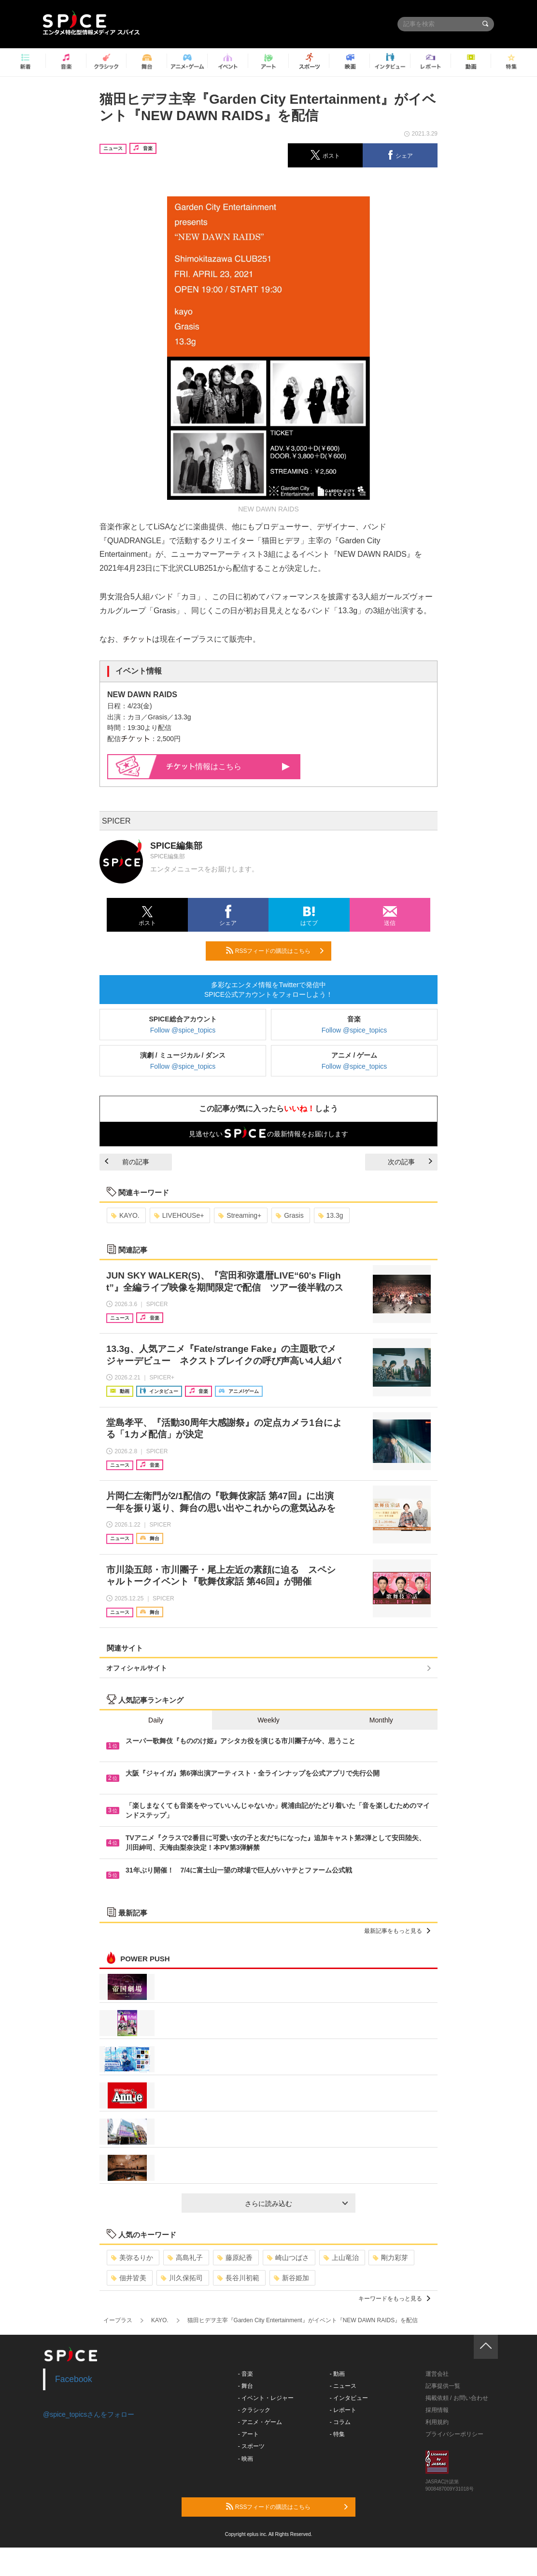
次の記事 (410, 1162)
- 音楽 (245, 2373)
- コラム (340, 2422)
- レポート (343, 2410)
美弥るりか (132, 2257)
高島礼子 (185, 2257)
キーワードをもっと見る (394, 2298)
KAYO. (125, 1215)
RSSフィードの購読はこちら (275, 950)
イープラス (117, 2320)
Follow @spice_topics (183, 1030)
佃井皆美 (128, 2278)
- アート (248, 2434)
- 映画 (245, 2458)
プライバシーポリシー (454, 2434)
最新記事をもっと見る (397, 1931)
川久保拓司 (182, 2278)
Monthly (381, 1720)
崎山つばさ (288, 2257)
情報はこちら (228, 766)
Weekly (268, 1720)
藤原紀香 (235, 2257)
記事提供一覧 (442, 2386)
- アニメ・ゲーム (260, 2422)
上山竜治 (341, 2257)
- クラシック (254, 2410)
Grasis (289, 1215)
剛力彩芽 (390, 2257)
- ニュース (343, 2386)
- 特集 (337, 2434)
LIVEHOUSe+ (179, 1215)
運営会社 (437, 2373)
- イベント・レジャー (266, 2398)
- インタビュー (349, 2398)
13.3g (330, 1215)
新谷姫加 (291, 2278)
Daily (155, 1720)
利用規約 (437, 2422)
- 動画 (337, 2373)
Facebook (73, 2379)
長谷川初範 (238, 2278)
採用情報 (437, 2410)
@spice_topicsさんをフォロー (88, 2414)
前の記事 (127, 1162)
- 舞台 (245, 2386)
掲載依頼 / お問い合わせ (456, 2398)
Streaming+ (239, 1215)
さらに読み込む (296, 2203)
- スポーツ (251, 2446)
